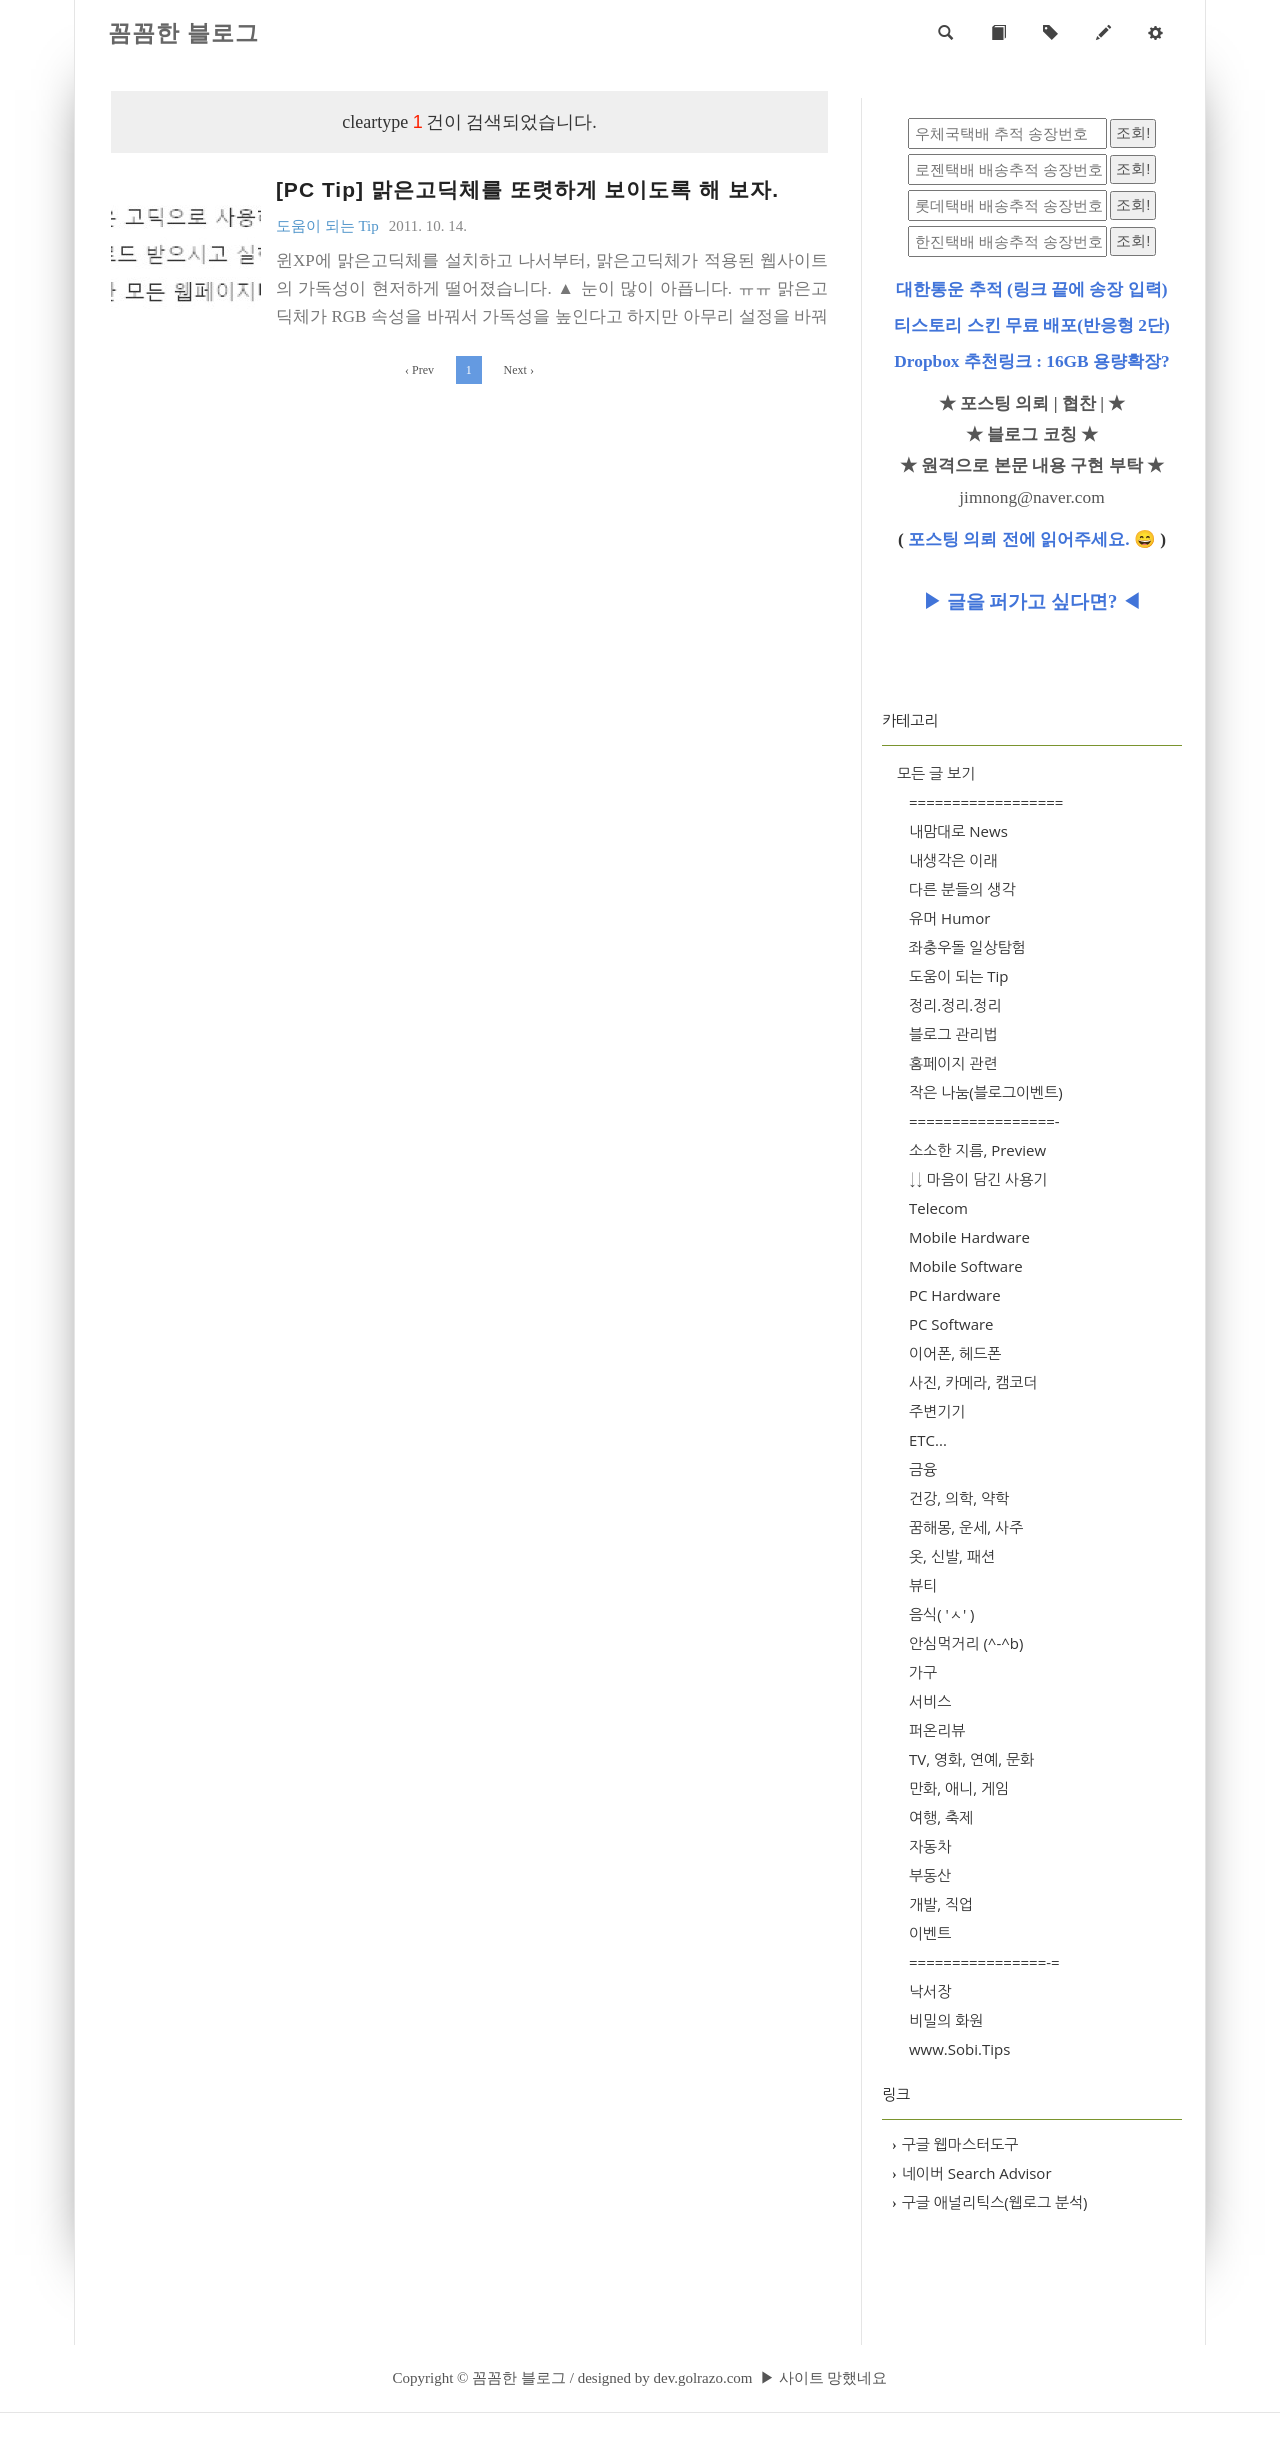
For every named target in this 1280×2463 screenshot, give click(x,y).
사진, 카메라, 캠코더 (973, 1382)
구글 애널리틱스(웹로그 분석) (990, 2202)
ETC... (928, 1440)
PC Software (951, 1324)
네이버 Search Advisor (972, 2173)
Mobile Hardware (969, 1237)
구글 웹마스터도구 (955, 2144)
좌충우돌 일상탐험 (967, 947)
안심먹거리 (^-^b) (966, 1643)
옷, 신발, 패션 (952, 1556)
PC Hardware (955, 1295)
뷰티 (923, 1585)
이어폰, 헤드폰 (955, 1353)
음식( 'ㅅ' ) (942, 1614)
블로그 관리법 (953, 1034)
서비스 (930, 1701)
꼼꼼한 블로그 (183, 33)
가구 (923, 1672)
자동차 (930, 1846)
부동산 (930, 1875)
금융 (923, 1469)
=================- (984, 1121)
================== (986, 802)
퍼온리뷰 (937, 1730)
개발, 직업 (941, 1904)
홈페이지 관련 (953, 1063)
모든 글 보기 (936, 773)
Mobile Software (966, 1266)
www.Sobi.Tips (959, 2049)
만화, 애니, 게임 (959, 1788)
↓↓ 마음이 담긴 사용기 (978, 1179)
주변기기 (937, 1411)
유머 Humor (949, 918)
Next (519, 370)
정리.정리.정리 (955, 1005)
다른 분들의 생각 (962, 889)
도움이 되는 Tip (959, 976)
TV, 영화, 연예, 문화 (971, 1759)
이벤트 (930, 1933)
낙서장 (930, 1991)
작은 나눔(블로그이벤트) (986, 1092)
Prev (419, 370)
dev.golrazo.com (702, 2378)
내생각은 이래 (953, 860)
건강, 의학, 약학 (959, 1498)
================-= (984, 1962)
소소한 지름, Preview (977, 1150)
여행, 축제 (941, 1817)
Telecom (938, 1208)
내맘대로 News (958, 831)
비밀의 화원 (946, 2020)
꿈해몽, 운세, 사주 (966, 1527)
